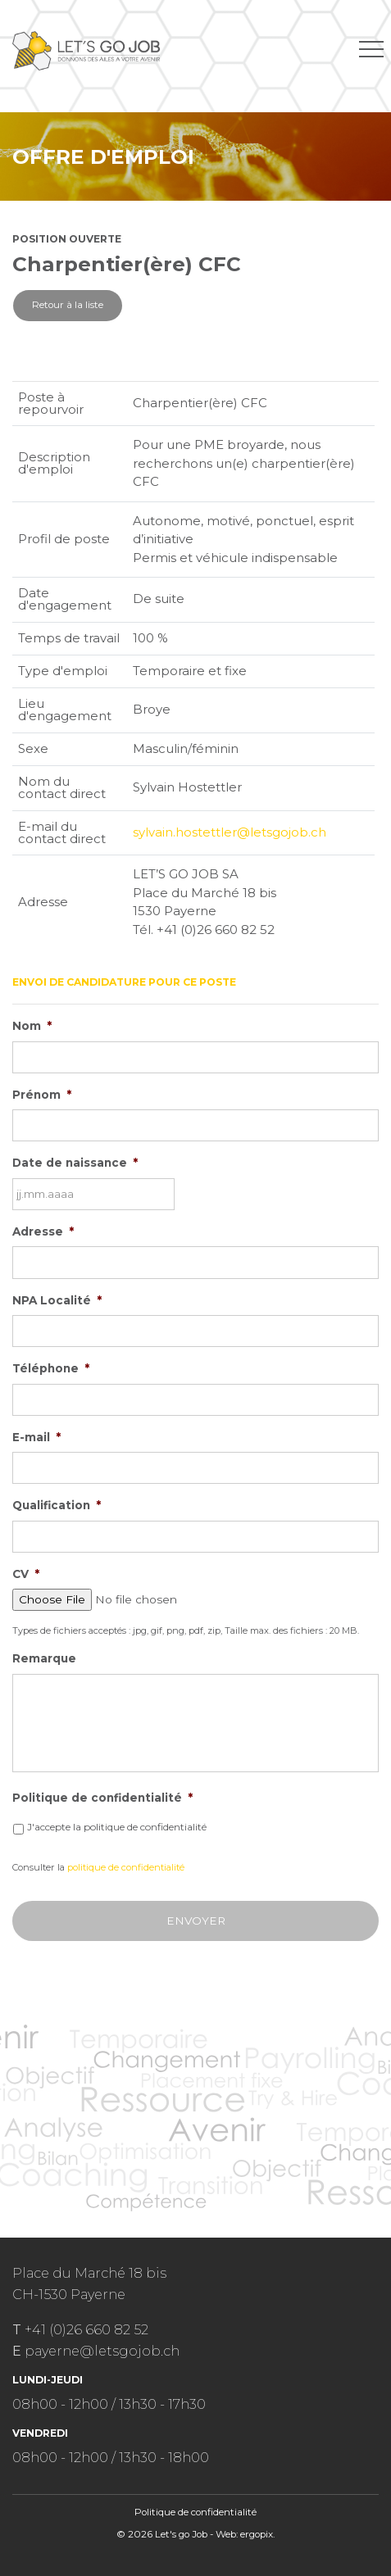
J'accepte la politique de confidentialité (117, 1827)
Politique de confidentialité (102, 1797)
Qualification (56, 1505)
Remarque (44, 1658)
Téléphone (50, 1368)
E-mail (36, 1437)
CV (25, 1574)
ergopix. (257, 2534)
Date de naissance (75, 1162)
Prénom (41, 1094)
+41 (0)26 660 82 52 (86, 2329)
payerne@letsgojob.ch (102, 2350)
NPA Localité (57, 1300)
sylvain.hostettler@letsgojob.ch (229, 832)
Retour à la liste (67, 305)
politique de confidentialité (125, 1867)
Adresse (43, 1231)
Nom (32, 1025)
